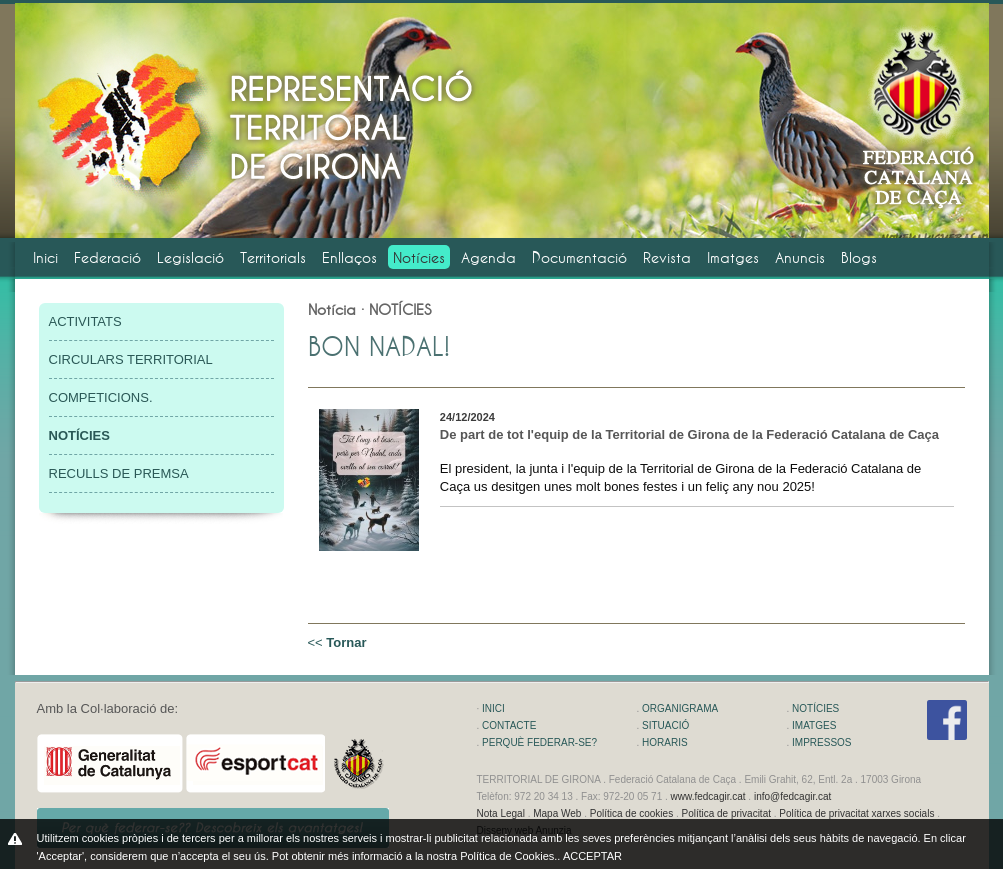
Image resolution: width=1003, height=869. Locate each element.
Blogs (859, 257)
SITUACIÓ (665, 725)
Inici (45, 257)
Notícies (419, 257)
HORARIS (665, 742)
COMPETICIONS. (101, 397)
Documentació (579, 257)
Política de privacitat (726, 813)
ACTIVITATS (85, 321)
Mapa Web (557, 813)
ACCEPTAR (592, 856)
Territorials (273, 257)
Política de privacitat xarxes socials (856, 813)
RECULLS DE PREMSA (119, 473)
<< (337, 642)
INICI (493, 708)
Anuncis (800, 257)
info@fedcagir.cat (792, 796)
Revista (667, 257)
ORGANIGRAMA (680, 708)
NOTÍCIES (815, 708)
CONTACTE (509, 725)
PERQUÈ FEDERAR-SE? (539, 742)
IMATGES (814, 725)
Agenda (488, 257)
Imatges (733, 257)
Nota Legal (501, 813)
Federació (107, 257)
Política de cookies (631, 813)
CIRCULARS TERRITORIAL (131, 359)
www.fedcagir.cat (708, 796)
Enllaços (349, 257)
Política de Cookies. (508, 856)
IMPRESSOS (821, 742)
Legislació (190, 257)
